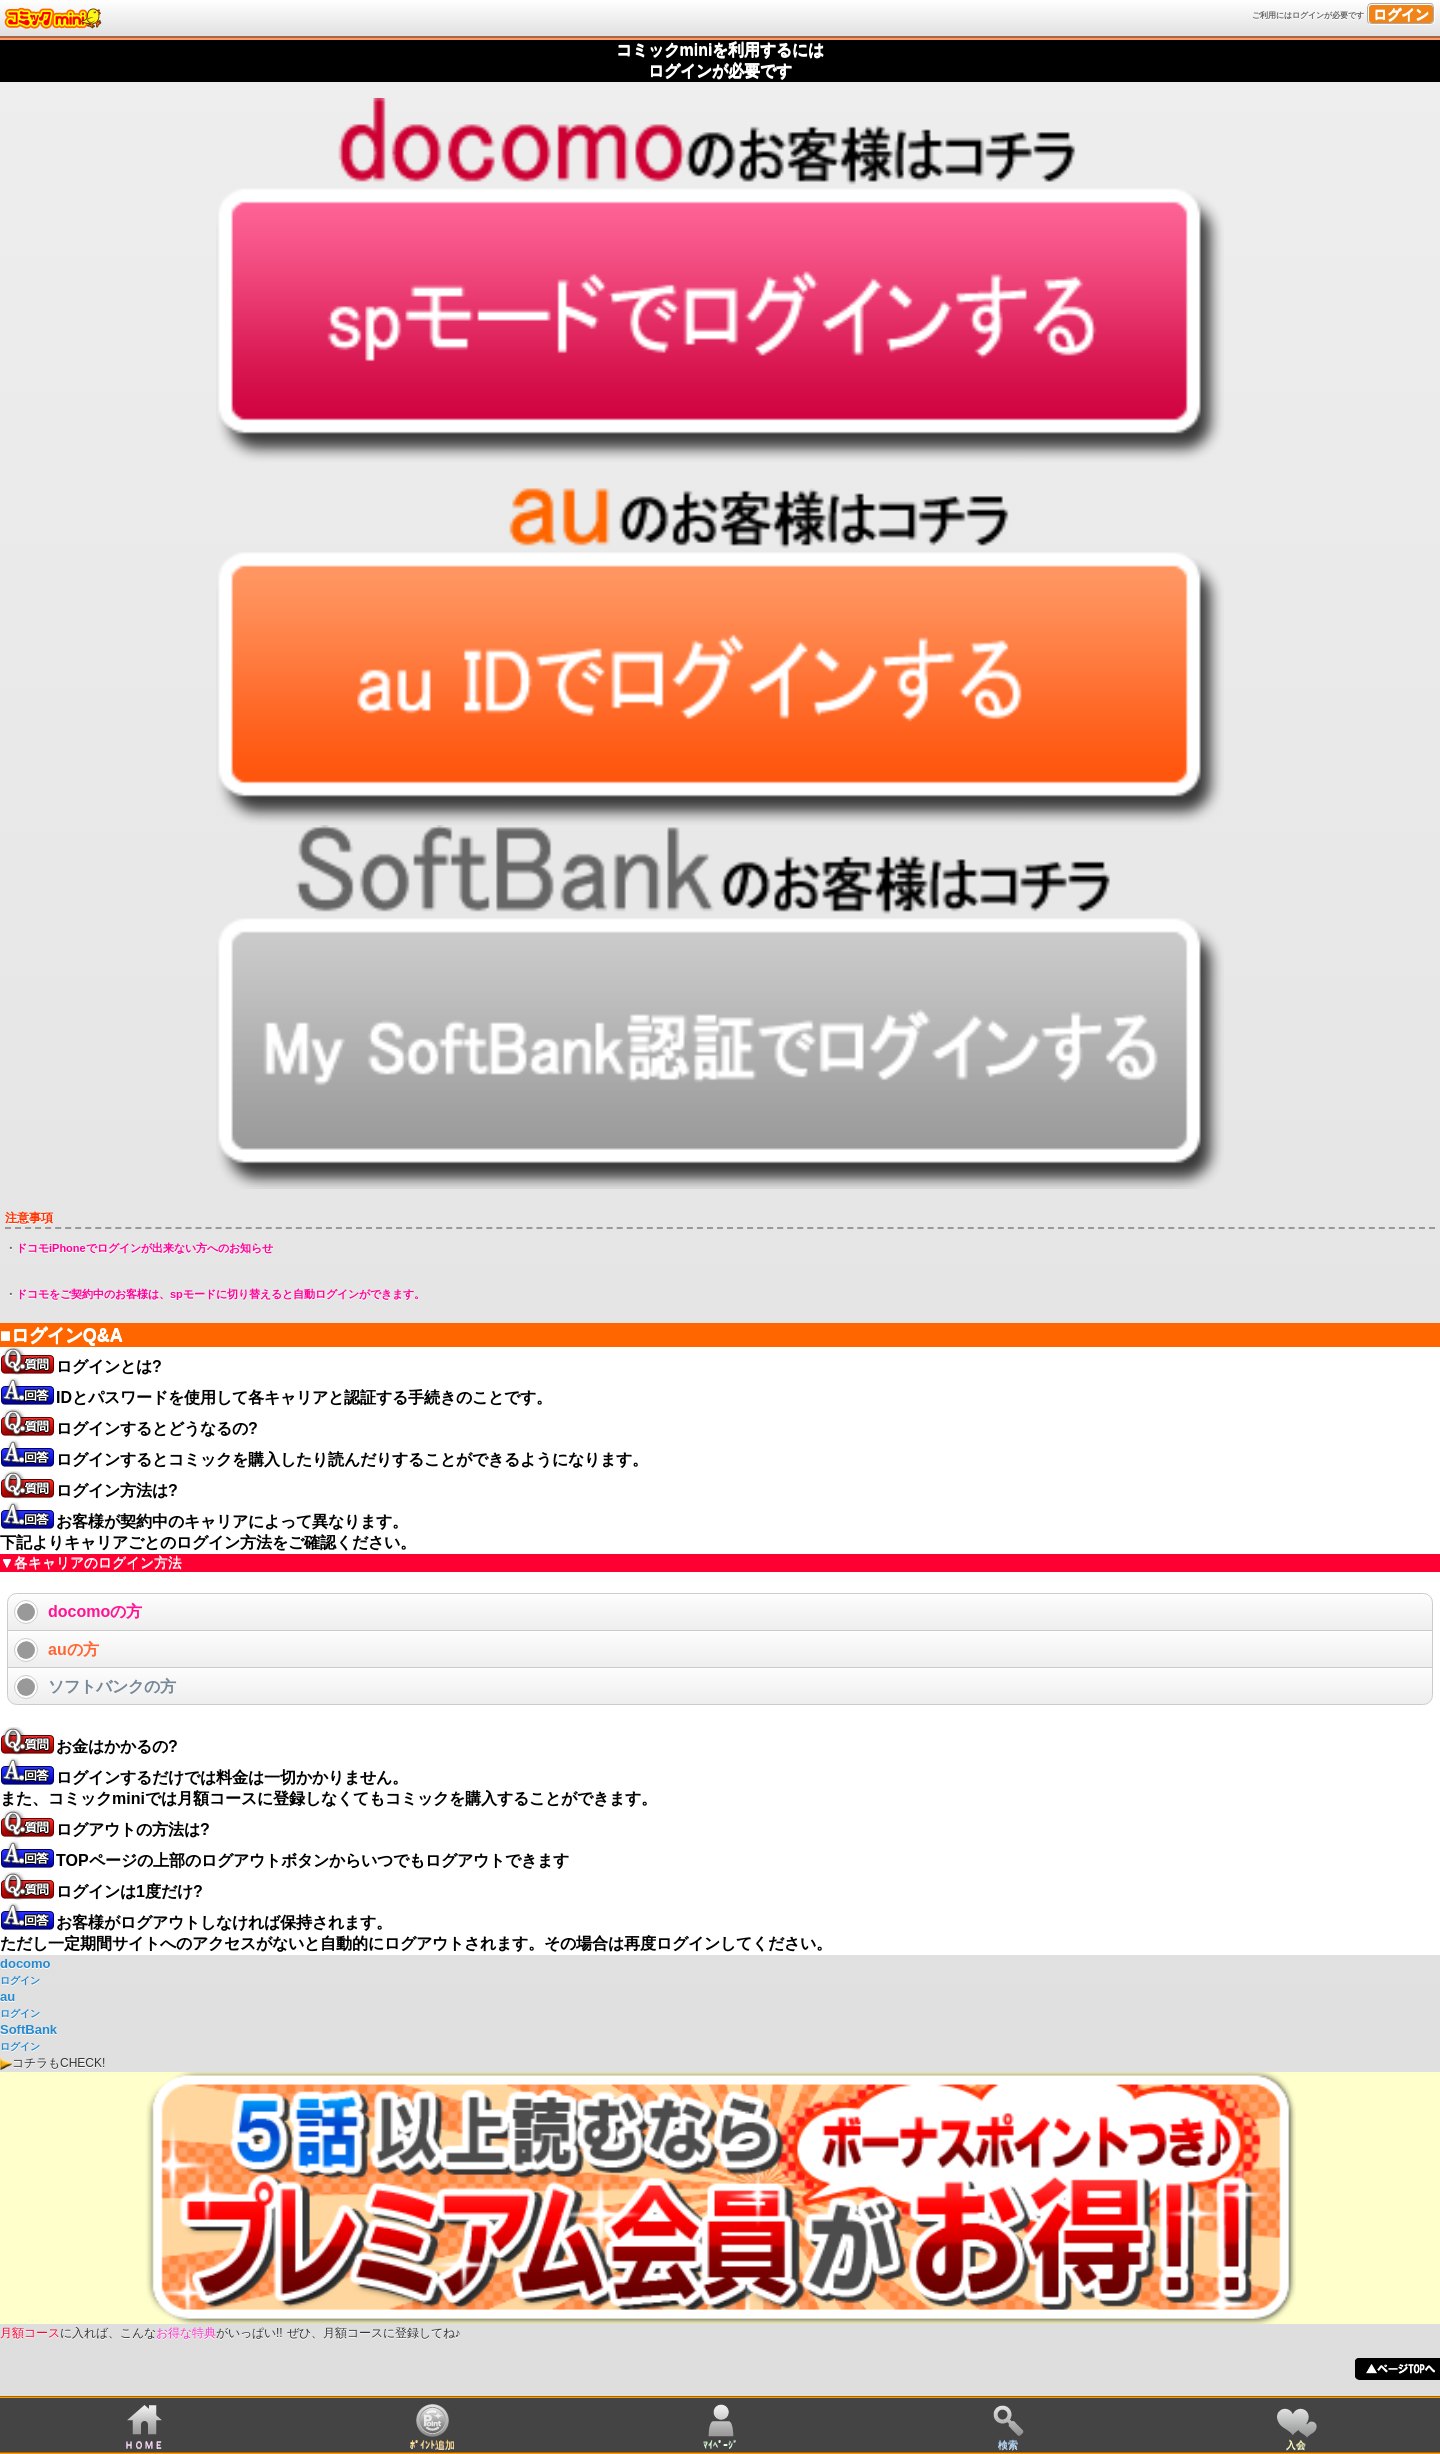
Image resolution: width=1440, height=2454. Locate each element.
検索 (1008, 2444)
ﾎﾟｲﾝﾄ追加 (432, 2444)
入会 (1296, 2444)
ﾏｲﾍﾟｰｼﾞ (720, 2444)
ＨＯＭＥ (144, 2444)
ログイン (1401, 14)
